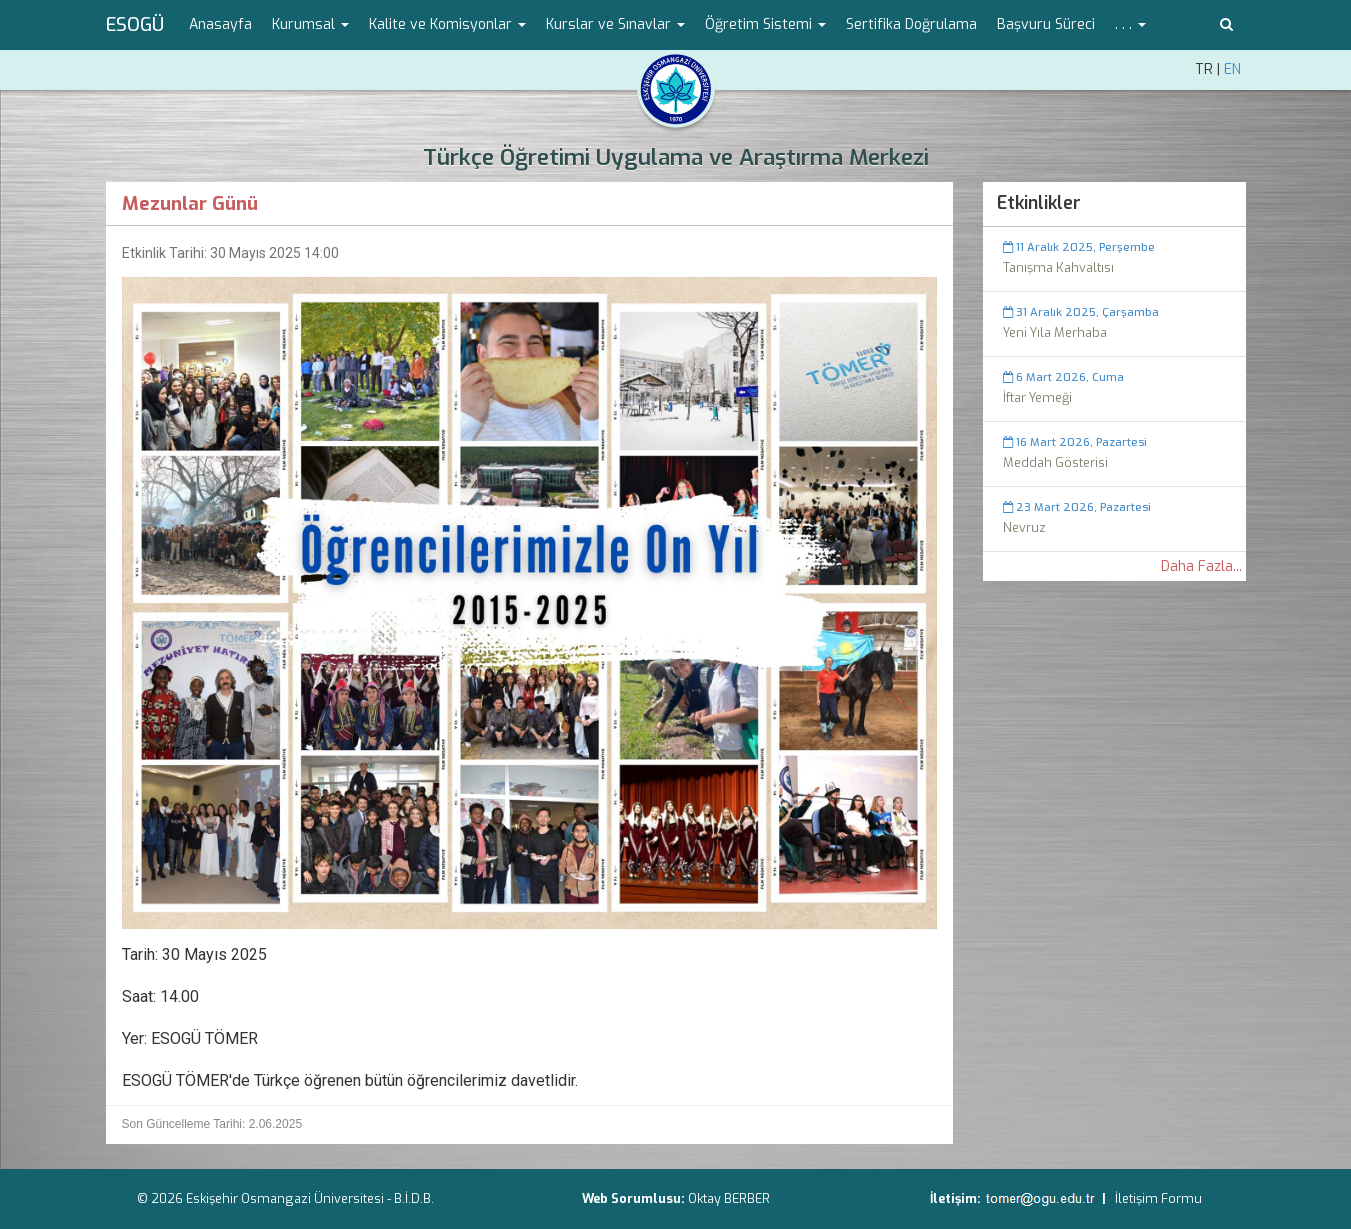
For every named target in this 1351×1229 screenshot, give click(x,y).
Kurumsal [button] (310, 24)
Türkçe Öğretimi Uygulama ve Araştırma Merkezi (676, 157)
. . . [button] (1130, 24)
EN (1232, 69)
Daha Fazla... (1201, 566)
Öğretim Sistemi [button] (765, 24)
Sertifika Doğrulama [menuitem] (911, 24)
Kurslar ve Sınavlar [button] (615, 24)
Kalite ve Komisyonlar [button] (447, 24)
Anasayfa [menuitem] (220, 24)
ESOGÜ (135, 25)
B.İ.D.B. (414, 1198)
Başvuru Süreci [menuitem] (1046, 24)
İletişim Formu (1158, 1198)
